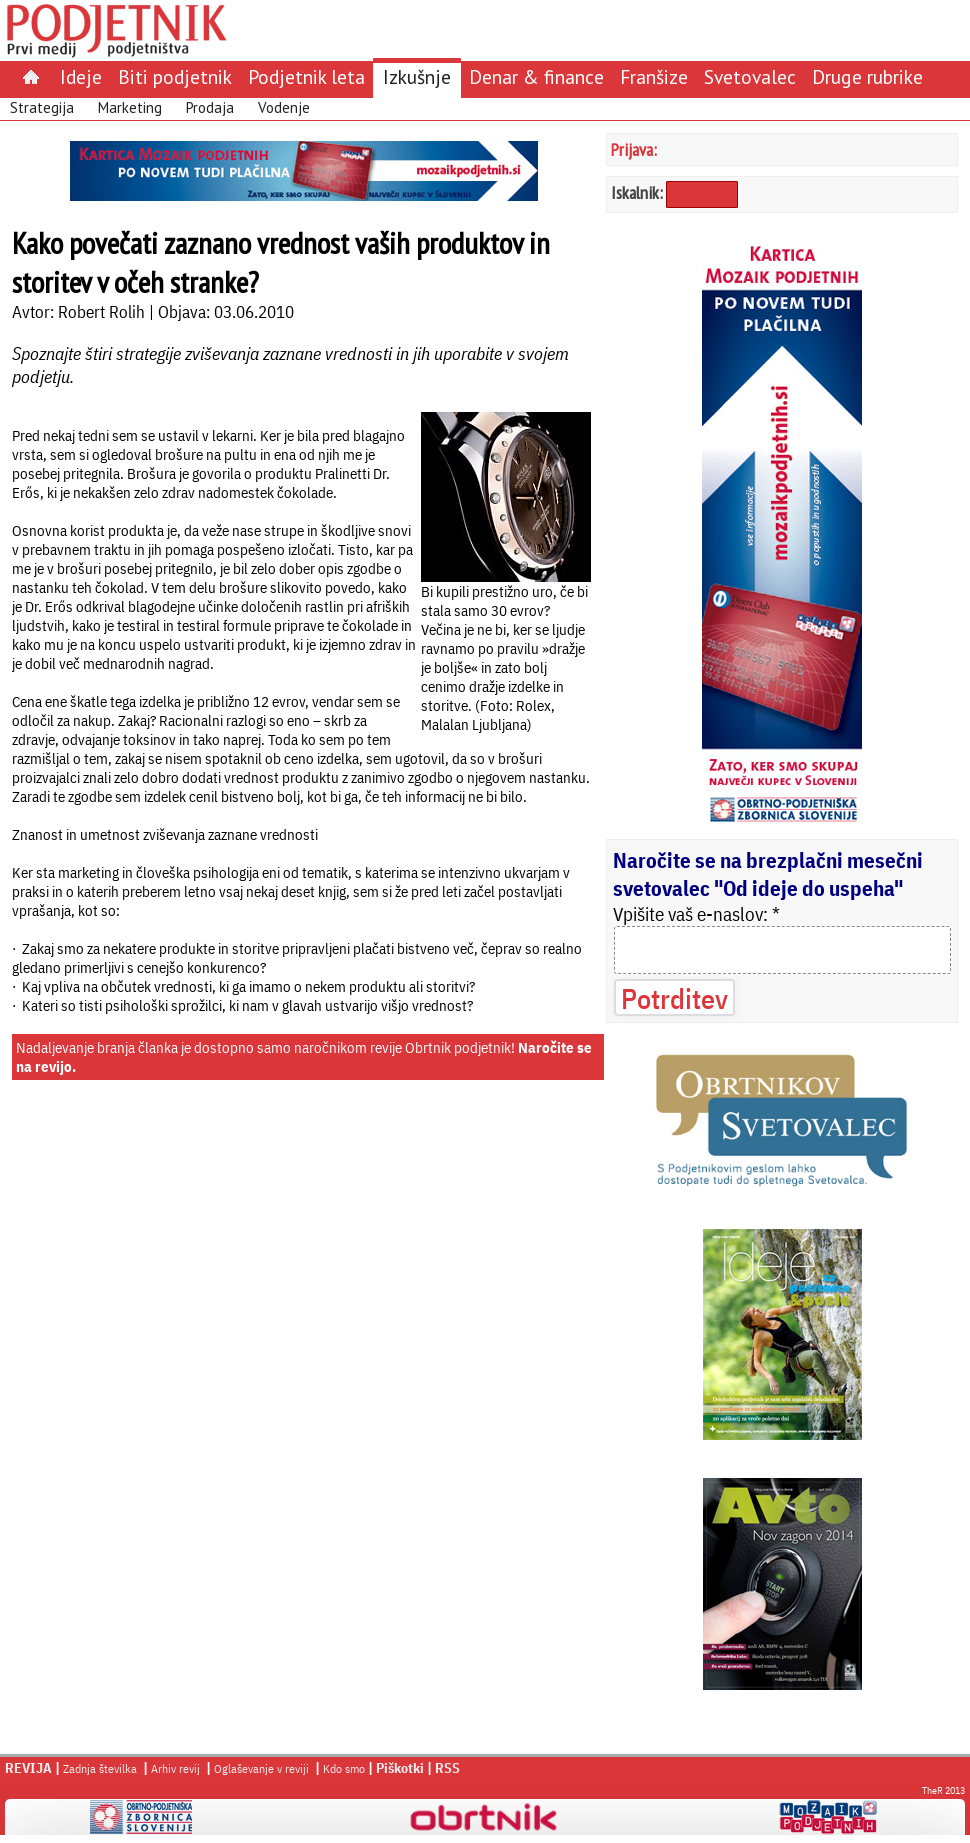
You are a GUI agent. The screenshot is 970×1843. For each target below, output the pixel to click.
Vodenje (284, 107)
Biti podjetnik (175, 76)
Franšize (654, 76)
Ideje (81, 76)
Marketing (130, 107)
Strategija (42, 107)
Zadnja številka (100, 1768)
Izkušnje (417, 76)
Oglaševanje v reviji (261, 1768)
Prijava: (634, 149)
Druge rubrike (867, 76)
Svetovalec (750, 76)
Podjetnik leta (306, 76)
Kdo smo (344, 1768)
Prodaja (210, 107)
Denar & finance (536, 76)
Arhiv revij (175, 1768)
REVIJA (28, 1768)
